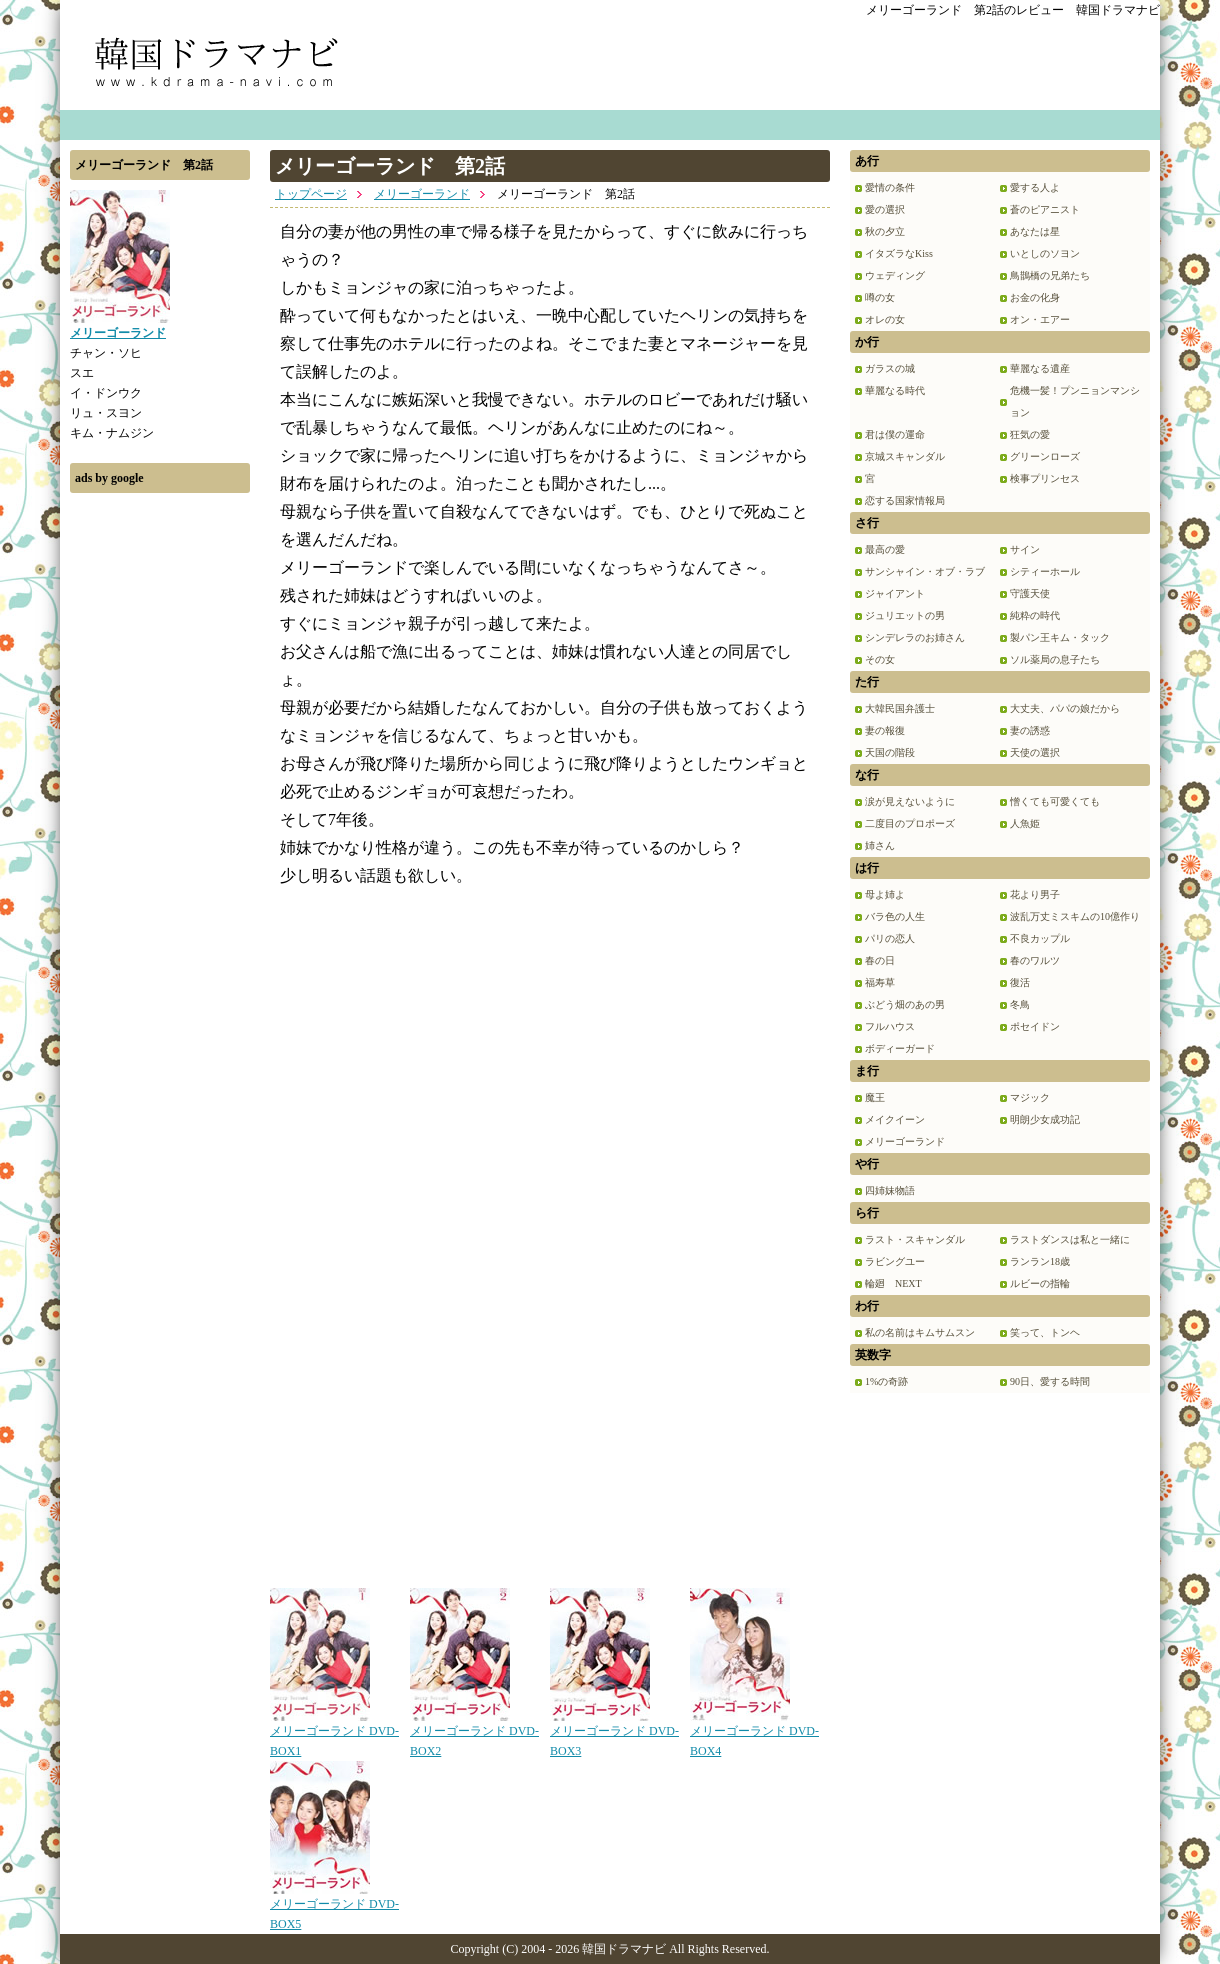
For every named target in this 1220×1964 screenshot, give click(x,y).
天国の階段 (890, 752)
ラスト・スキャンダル (915, 1239)
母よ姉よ (885, 894)
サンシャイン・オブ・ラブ (925, 571)
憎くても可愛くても (1055, 801)
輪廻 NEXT (893, 1283)
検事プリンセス (1045, 478)
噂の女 (880, 297)
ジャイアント (895, 593)
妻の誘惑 (1030, 730)
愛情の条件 (890, 187)
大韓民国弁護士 (900, 708)
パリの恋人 (890, 938)
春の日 (880, 960)
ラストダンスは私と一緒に (1070, 1239)
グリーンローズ (1045, 456)
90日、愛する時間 (1050, 1381)
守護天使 (1030, 593)
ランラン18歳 (1040, 1261)
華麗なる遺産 (1040, 368)
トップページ (311, 194)
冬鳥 (1020, 1004)
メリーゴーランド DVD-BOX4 (754, 1734)
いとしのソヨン (1045, 253)
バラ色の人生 (895, 916)
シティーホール (1045, 571)
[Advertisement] (160, 803)
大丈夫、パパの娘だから (1065, 708)
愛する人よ (1035, 187)
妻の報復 (885, 730)
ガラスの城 (890, 368)
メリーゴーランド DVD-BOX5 (334, 1907)
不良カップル (1040, 938)
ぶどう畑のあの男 (905, 1004)
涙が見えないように (910, 801)
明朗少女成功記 (1045, 1119)
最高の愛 (885, 549)
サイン (1025, 549)
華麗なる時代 (895, 390)
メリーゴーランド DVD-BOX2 (474, 1734)
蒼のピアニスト (1045, 209)
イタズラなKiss (899, 253)
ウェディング (895, 275)
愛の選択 (885, 209)
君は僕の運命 (895, 434)
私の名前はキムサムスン (920, 1332)
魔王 (875, 1097)
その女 (880, 659)
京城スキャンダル (905, 456)
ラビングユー (895, 1261)
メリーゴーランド (422, 194)
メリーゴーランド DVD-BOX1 (334, 1734)
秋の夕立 (885, 231)
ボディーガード (900, 1048)
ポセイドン (1035, 1026)
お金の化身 (1035, 297)
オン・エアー (1040, 319)
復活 (1020, 982)
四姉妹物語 (890, 1190)
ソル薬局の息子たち (1055, 659)
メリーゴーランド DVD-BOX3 (614, 1734)
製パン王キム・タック (1060, 637)
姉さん (880, 845)
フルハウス (890, 1026)
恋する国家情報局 (905, 500)
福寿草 (880, 982)
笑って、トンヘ (1045, 1332)
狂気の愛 (1030, 434)
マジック (1030, 1097)
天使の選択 (1035, 752)
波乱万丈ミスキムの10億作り (1075, 916)
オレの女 (885, 319)
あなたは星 (1035, 231)
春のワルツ (1035, 960)
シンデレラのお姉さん (915, 637)
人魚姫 (1025, 823)
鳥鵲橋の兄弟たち (1050, 275)
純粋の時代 (1035, 615)
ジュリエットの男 (905, 615)
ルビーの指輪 (1040, 1283)
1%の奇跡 (886, 1381)
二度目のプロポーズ (910, 823)
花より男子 (1035, 894)
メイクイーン (895, 1119)
